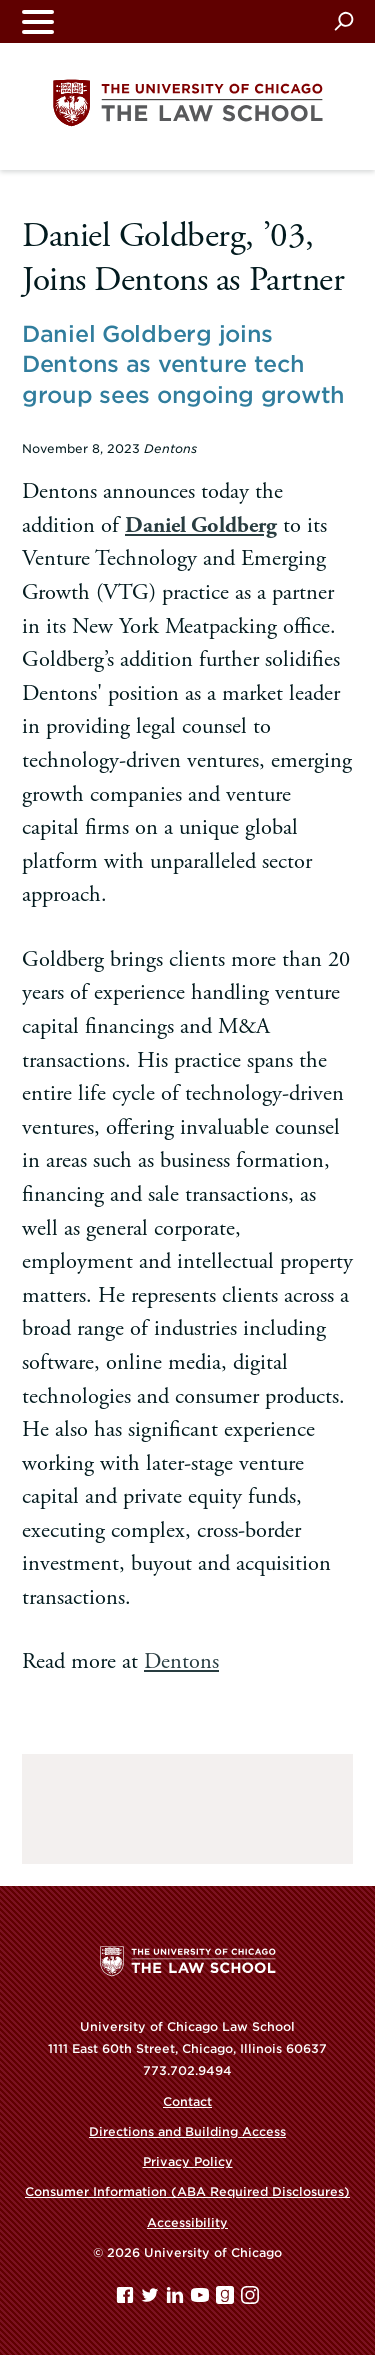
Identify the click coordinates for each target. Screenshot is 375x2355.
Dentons (181, 1661)
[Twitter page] (152, 2299)
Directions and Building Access (187, 2131)
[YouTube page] (202, 2299)
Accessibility (187, 2222)
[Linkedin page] (177, 2299)
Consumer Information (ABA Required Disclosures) (187, 2191)
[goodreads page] (227, 2299)
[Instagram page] (250, 2299)
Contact (187, 2101)
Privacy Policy (188, 2161)
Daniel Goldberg (201, 525)
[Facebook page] (127, 2299)
